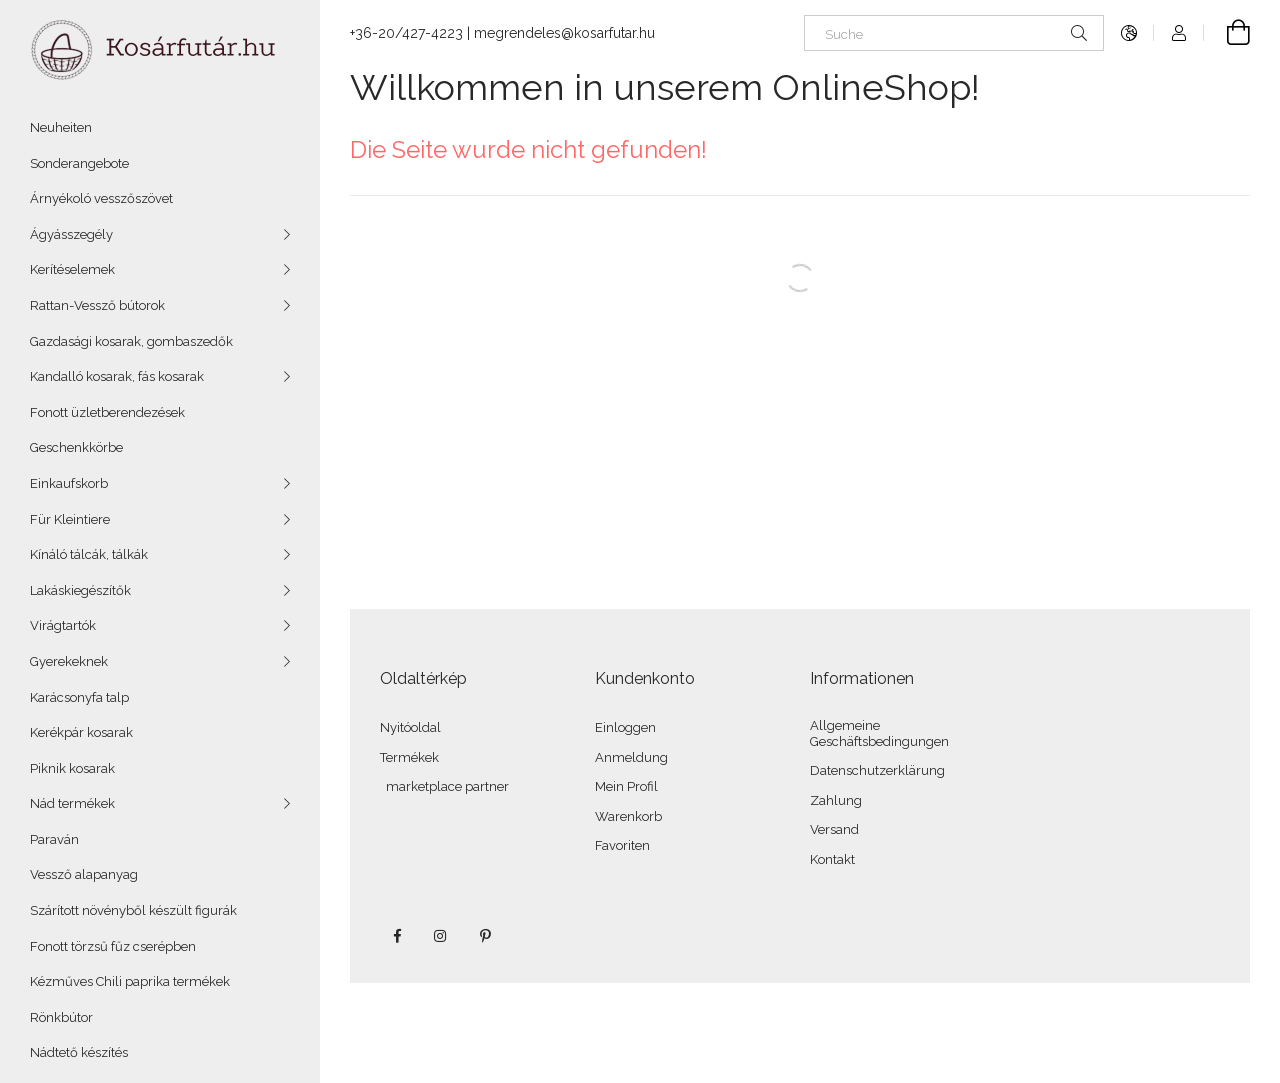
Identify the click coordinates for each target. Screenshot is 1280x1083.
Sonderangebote (79, 163)
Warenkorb (628, 816)
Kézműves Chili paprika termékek (130, 981)
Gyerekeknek (69, 661)
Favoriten (622, 845)
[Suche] (954, 33)
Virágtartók (63, 625)
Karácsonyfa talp (79, 697)
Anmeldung (631, 757)
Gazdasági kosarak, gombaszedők (131, 341)
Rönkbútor (61, 1017)
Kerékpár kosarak (81, 732)
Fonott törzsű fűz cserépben (113, 946)
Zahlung (836, 800)
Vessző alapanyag (84, 874)
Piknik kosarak (72, 768)
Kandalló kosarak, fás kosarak (117, 376)
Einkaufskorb (69, 483)
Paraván (54, 839)
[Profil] (1179, 33)
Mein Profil (626, 786)
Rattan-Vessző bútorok (97, 305)
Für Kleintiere (70, 519)
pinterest (485, 936)
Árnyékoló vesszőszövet (101, 198)
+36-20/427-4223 (406, 33)
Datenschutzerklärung (877, 770)
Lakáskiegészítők (80, 590)
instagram (441, 936)
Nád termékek (72, 803)
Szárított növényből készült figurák (133, 910)
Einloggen (625, 727)
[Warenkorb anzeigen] (1227, 33)
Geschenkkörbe (76, 447)
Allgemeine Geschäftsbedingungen (879, 733)
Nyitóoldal (410, 727)
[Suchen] (1079, 33)
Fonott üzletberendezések (107, 412)
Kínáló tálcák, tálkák (89, 554)
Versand (834, 829)
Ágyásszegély (71, 234)
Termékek (409, 757)
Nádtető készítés (79, 1052)
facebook (397, 936)
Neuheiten (61, 127)
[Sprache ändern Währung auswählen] (1129, 33)
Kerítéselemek (72, 269)
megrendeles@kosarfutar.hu (564, 33)
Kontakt (832, 859)
